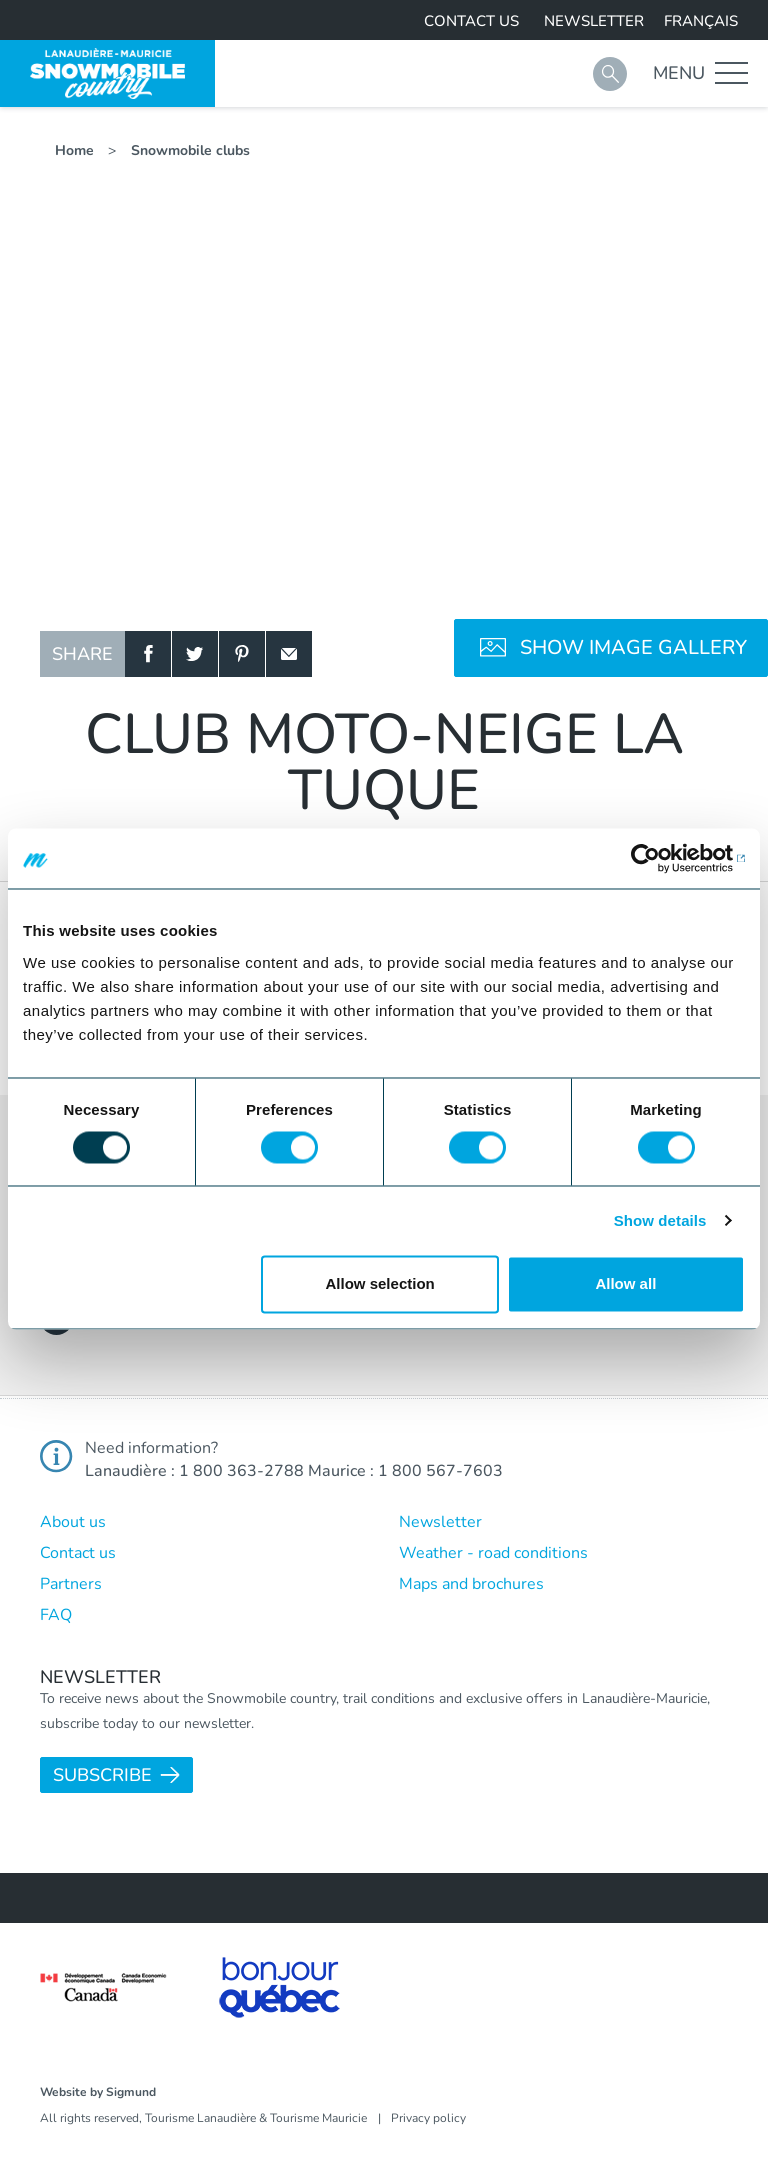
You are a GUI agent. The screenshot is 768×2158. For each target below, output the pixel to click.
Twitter (195, 654)
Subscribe (102, 1775)
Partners (71, 1584)
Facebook (148, 654)
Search (610, 74)
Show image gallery (633, 647)
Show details (660, 1220)
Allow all (625, 1284)
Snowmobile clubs (190, 150)
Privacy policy (428, 2118)
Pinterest (242, 654)
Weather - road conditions (493, 1553)
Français (701, 21)
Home (74, 150)
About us (73, 1522)
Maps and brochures (471, 1584)
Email (289, 654)
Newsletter (594, 21)
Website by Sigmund (98, 2092)
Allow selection (380, 1284)
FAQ (56, 1615)
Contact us (471, 21)
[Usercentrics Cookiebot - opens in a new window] (657, 858)
